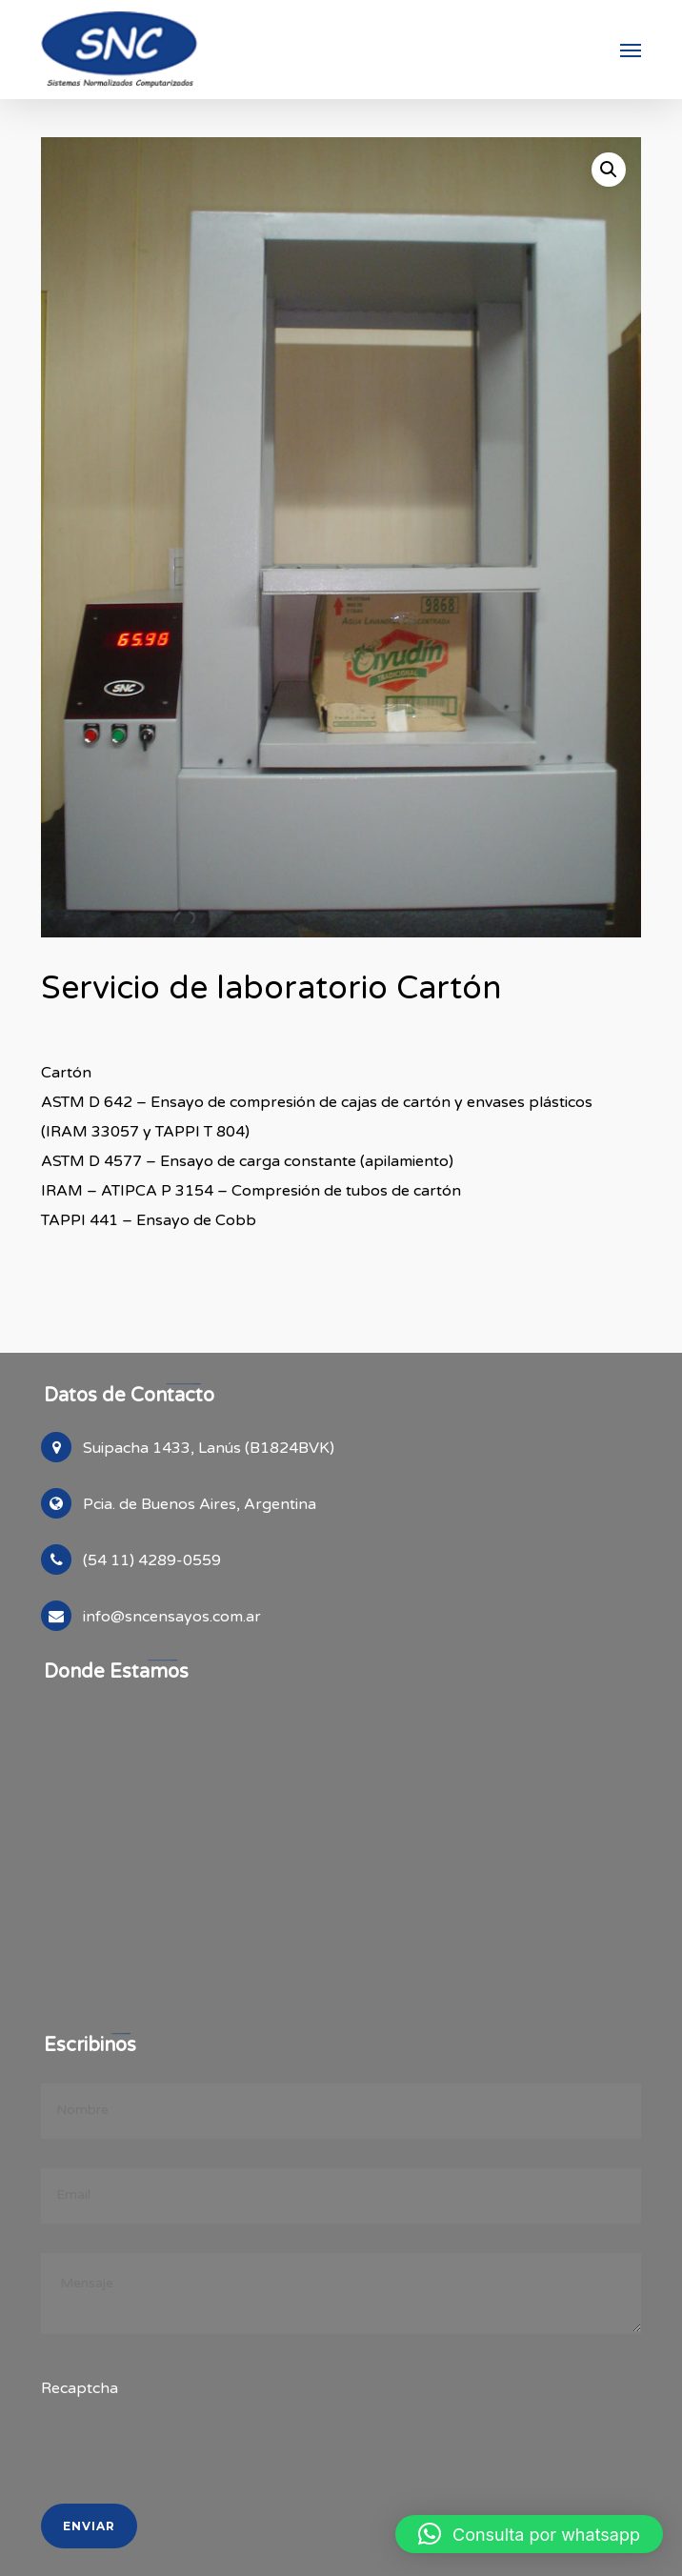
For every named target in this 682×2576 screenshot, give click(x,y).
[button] (630, 49)
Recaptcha (79, 2388)
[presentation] (171, 2493)
